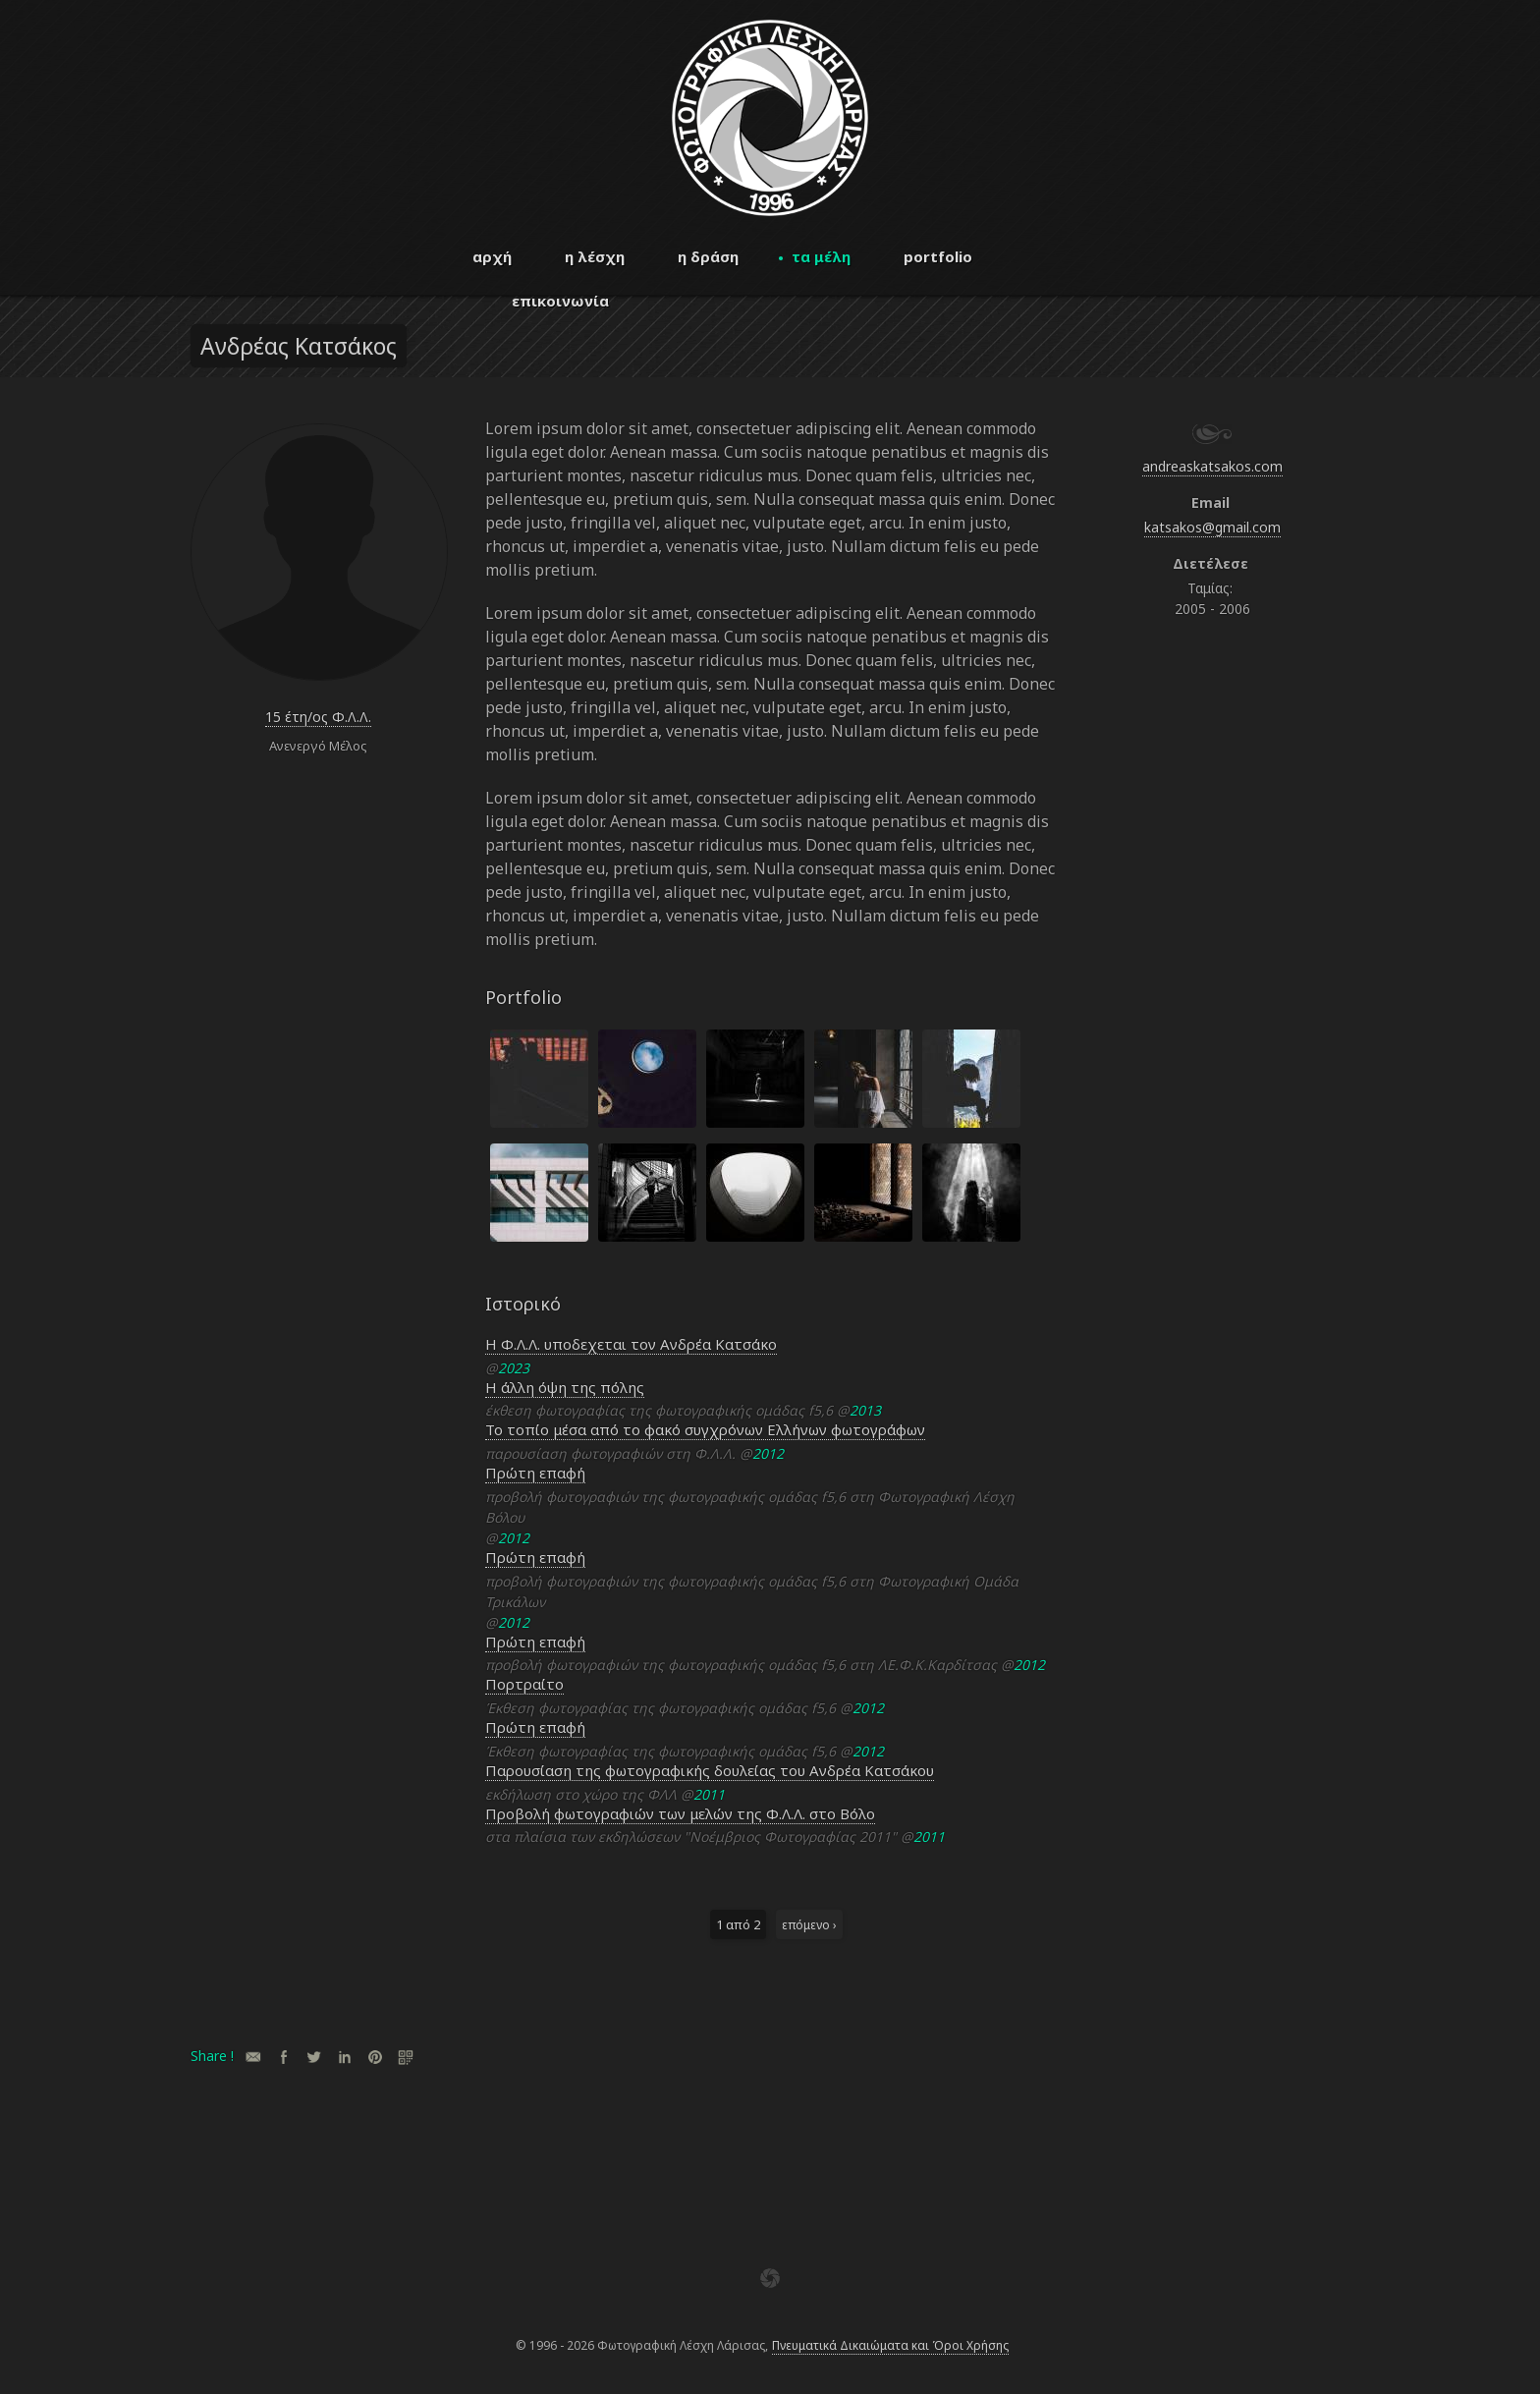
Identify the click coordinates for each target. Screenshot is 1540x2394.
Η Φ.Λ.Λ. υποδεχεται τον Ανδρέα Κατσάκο (631, 1344)
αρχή (492, 256)
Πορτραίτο (524, 1684)
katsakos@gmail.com (1212, 527)
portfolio (938, 256)
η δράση (708, 256)
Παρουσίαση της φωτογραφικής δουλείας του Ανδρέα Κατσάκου (709, 1770)
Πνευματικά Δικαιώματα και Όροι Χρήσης (890, 2345)
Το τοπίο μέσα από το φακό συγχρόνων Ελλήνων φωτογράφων (705, 1429)
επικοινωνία (560, 300)
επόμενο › (809, 1924)
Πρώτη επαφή (535, 1472)
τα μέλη (821, 256)
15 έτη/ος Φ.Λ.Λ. (318, 716)
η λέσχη (595, 256)
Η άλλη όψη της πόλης (564, 1387)
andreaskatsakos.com (1212, 466)
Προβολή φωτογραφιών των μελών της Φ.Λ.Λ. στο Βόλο (680, 1813)
